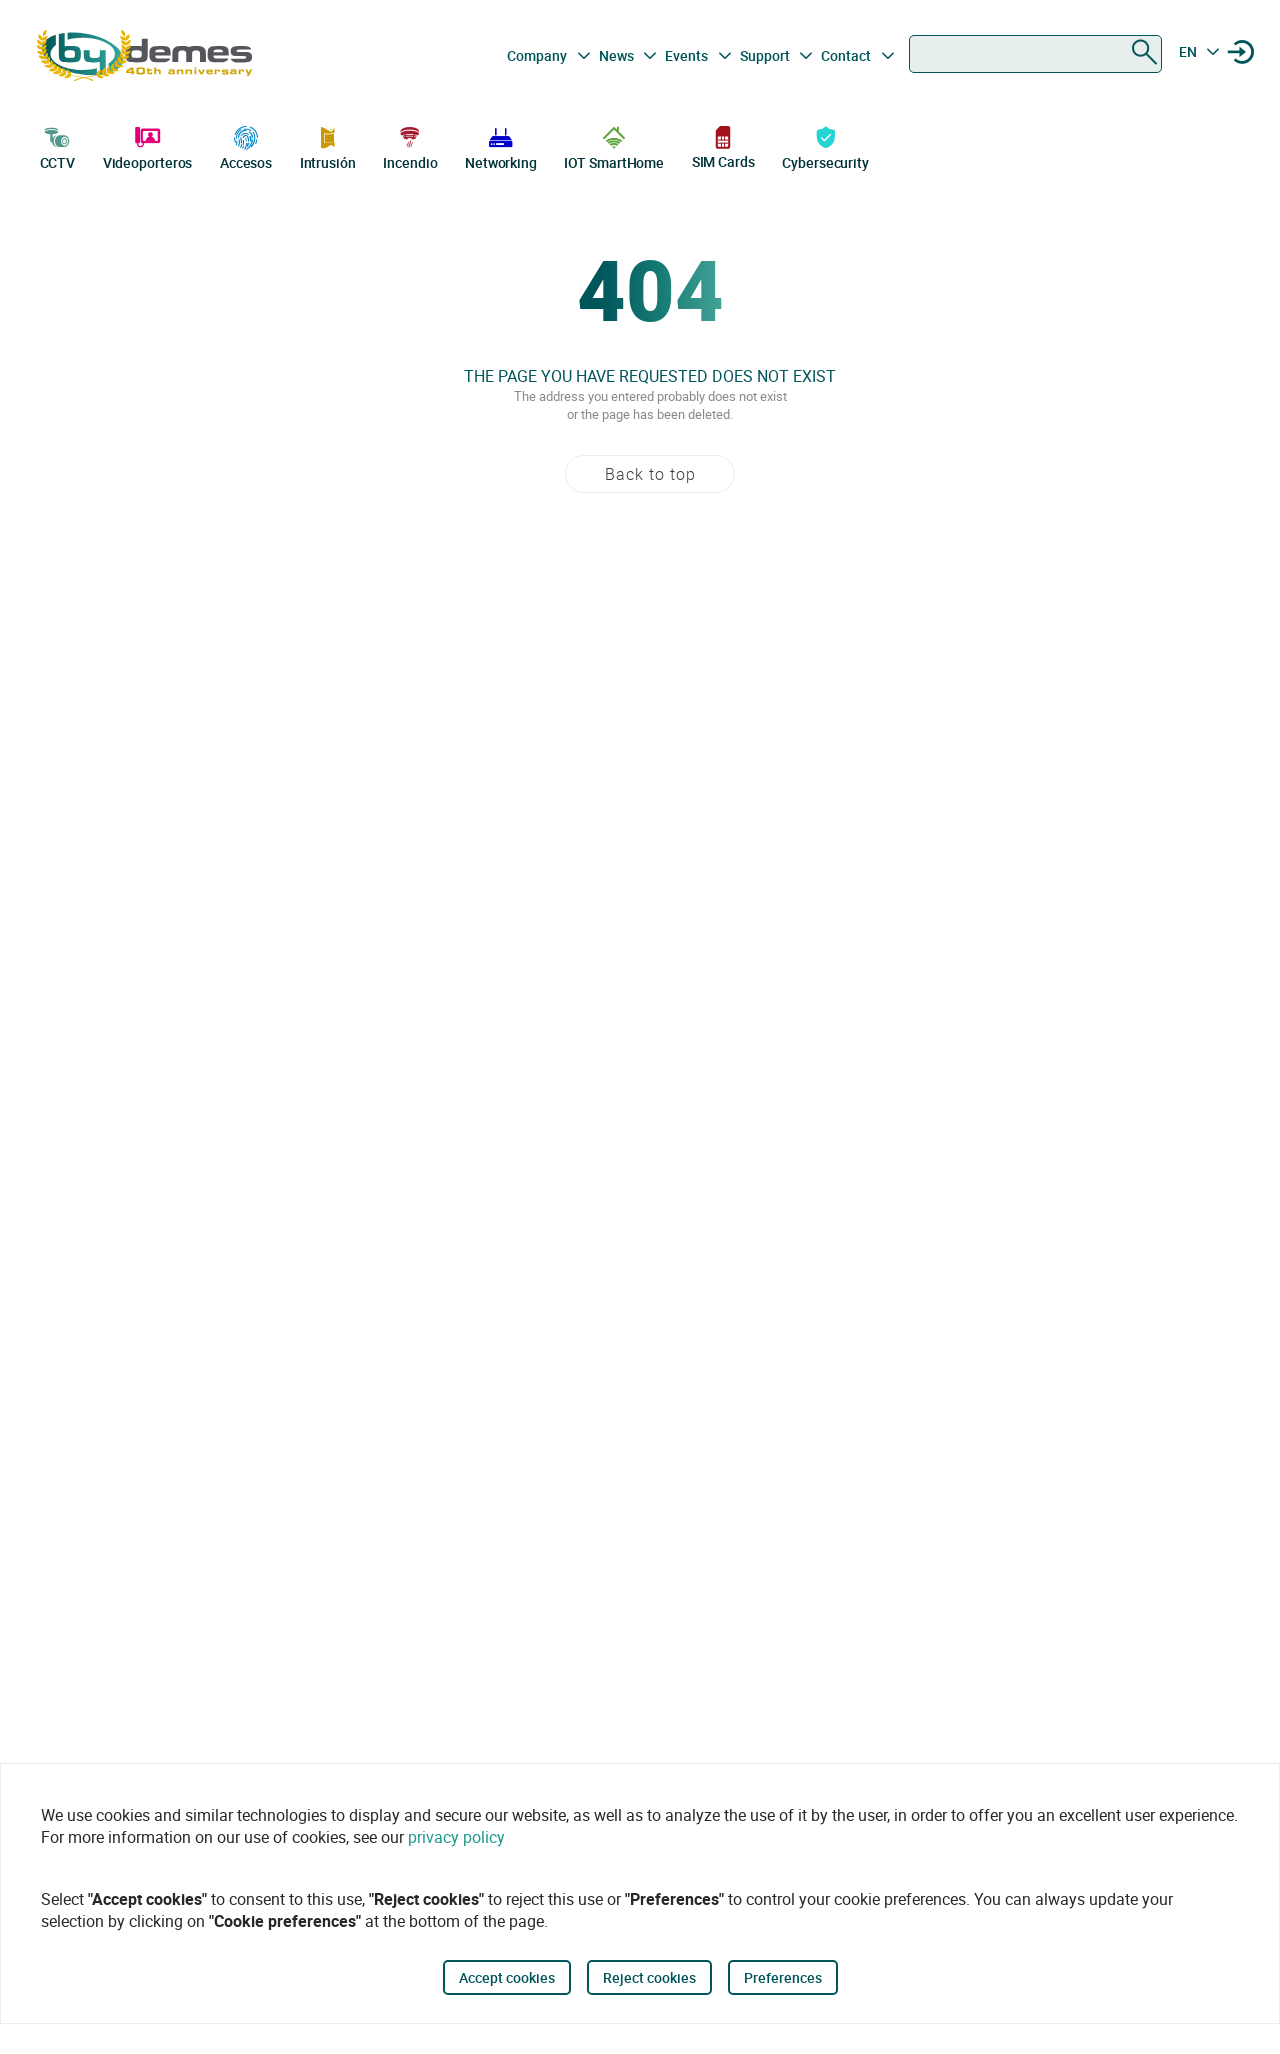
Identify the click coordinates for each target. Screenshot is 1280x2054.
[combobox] (1035, 54)
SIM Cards (723, 146)
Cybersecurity (825, 146)
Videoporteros (148, 146)
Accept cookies (507, 1977)
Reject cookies (649, 1977)
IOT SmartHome (614, 146)
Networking (501, 146)
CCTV (58, 146)
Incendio (410, 146)
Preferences (783, 1977)
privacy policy (456, 1837)
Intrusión (328, 146)
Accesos (246, 146)
